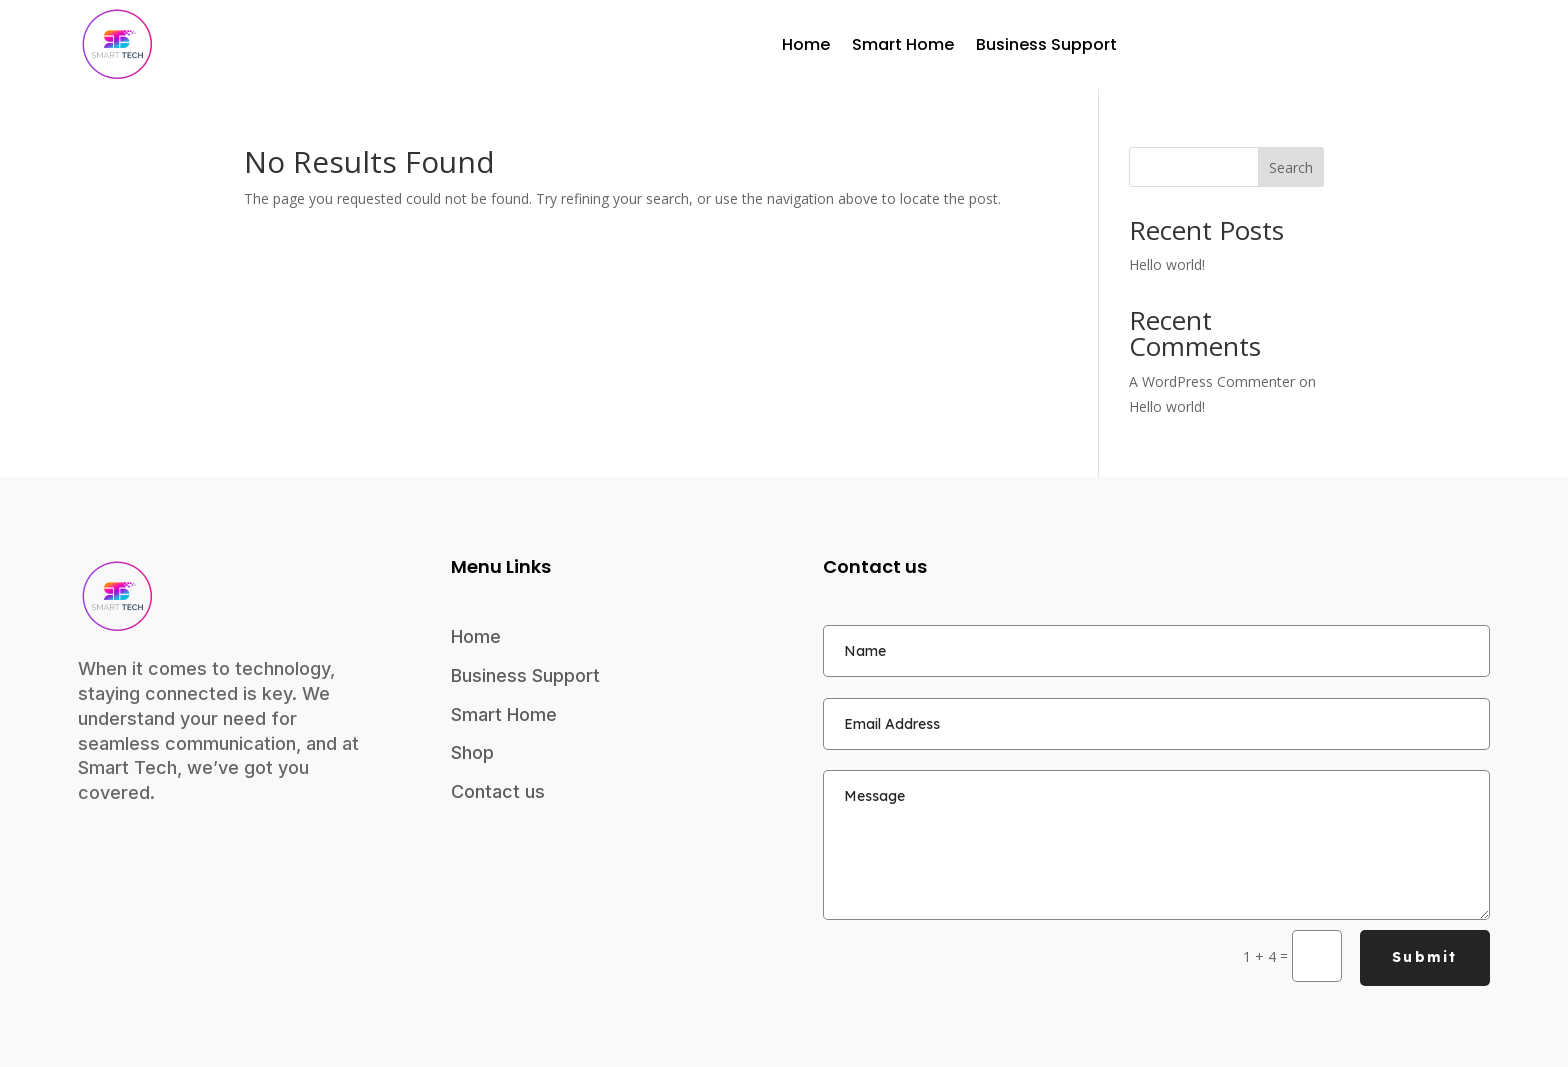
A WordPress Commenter (1212, 381)
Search (1291, 167)
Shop (472, 752)
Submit (1424, 957)
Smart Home (903, 44)
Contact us (498, 791)
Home (806, 44)
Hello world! (1167, 264)
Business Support (1046, 44)
